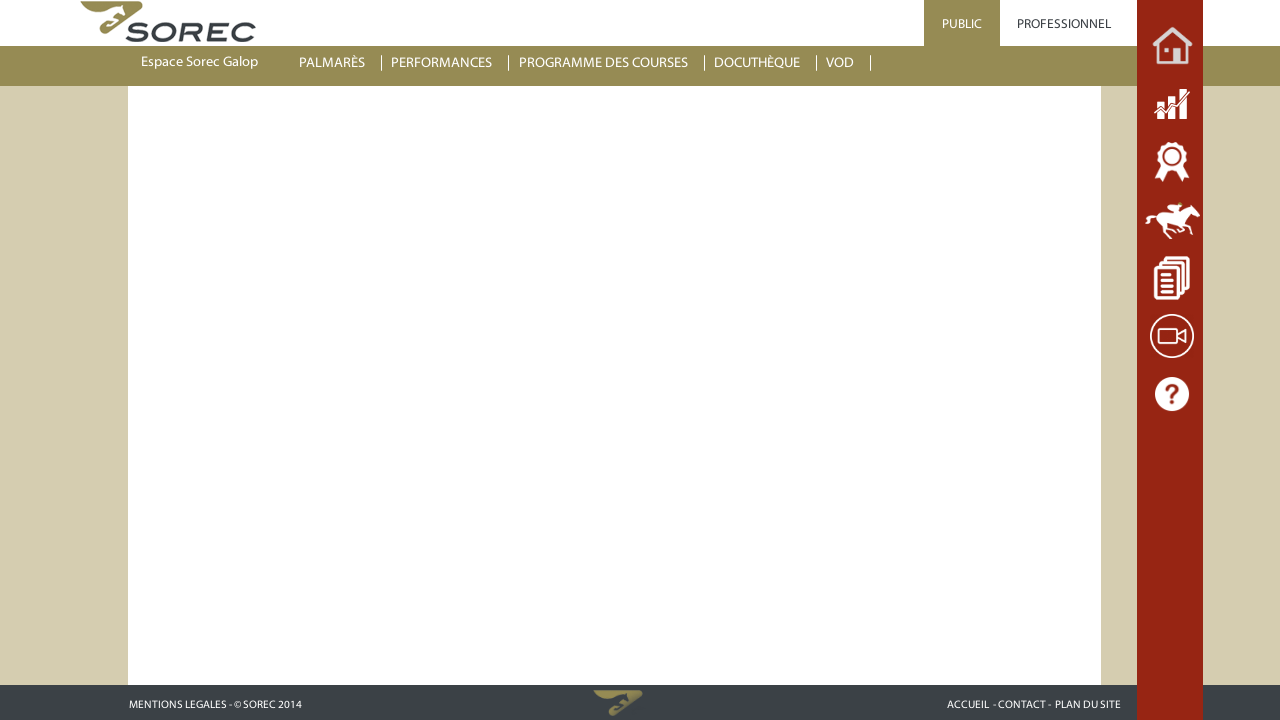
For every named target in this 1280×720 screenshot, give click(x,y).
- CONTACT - (1022, 704)
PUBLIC (962, 23)
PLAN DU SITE (1088, 704)
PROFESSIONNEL (1064, 23)
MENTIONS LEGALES (178, 704)
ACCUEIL (968, 704)
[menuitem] (341, 63)
